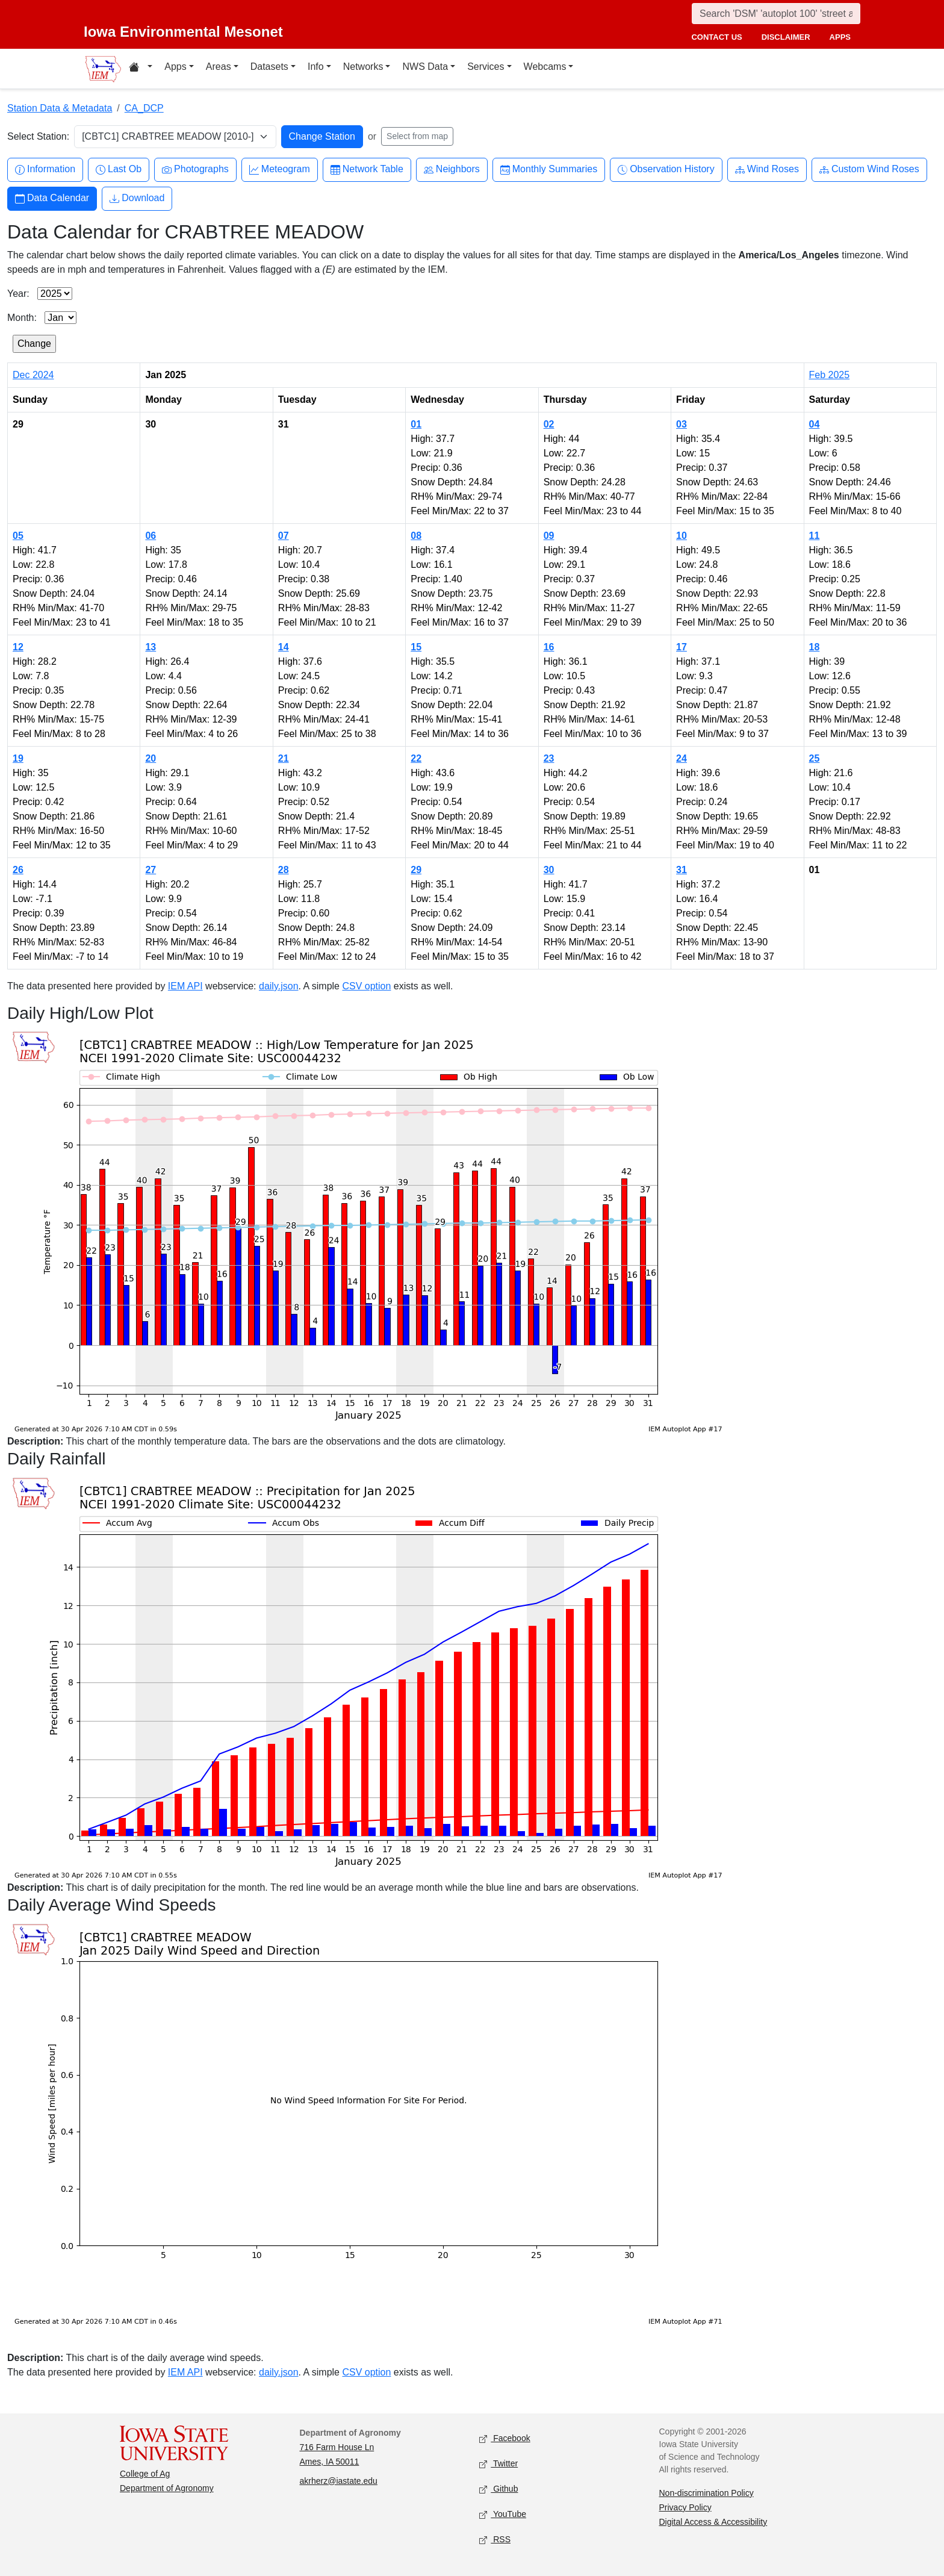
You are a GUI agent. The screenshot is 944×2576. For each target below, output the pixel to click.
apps (840, 37)
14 (283, 647)
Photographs (195, 169)
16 (549, 647)
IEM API (185, 986)
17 (681, 647)
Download (137, 198)
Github (498, 2489)
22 (416, 758)
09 (549, 535)
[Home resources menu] (140, 69)
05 (18, 535)
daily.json (279, 986)
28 (283, 870)
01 (416, 424)
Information (45, 169)
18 (814, 647)
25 (814, 758)
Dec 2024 (33, 375)
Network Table (367, 169)
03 (681, 424)
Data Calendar (52, 198)
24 (681, 758)
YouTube (502, 2514)
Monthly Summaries (548, 169)
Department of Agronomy (167, 2488)
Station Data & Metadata (59, 108)
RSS (495, 2539)
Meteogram (279, 169)
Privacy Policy (685, 2507)
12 (18, 647)
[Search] (776, 13)
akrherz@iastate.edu (338, 2481)
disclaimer (786, 37)
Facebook (504, 2438)
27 (150, 870)
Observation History (666, 169)
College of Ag (145, 2473)
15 (416, 647)
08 (416, 535)
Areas (218, 66)
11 (814, 535)
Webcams (545, 66)
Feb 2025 (829, 375)
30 (549, 870)
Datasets (269, 66)
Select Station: (38, 136)
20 (150, 758)
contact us (716, 37)
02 (549, 424)
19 (18, 758)
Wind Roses (767, 169)
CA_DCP (144, 108)
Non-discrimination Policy (706, 2493)
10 (681, 535)
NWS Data (425, 66)
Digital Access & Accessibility (713, 2522)
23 (549, 758)
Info (316, 66)
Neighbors (452, 169)
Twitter (498, 2463)
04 (814, 424)
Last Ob (118, 169)
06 (150, 535)
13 (150, 647)
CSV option (366, 986)
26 (18, 870)
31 (681, 870)
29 (416, 870)
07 (283, 535)
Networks (363, 66)
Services (485, 66)
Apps (175, 66)
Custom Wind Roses (869, 169)
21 (283, 758)
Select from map (417, 136)
